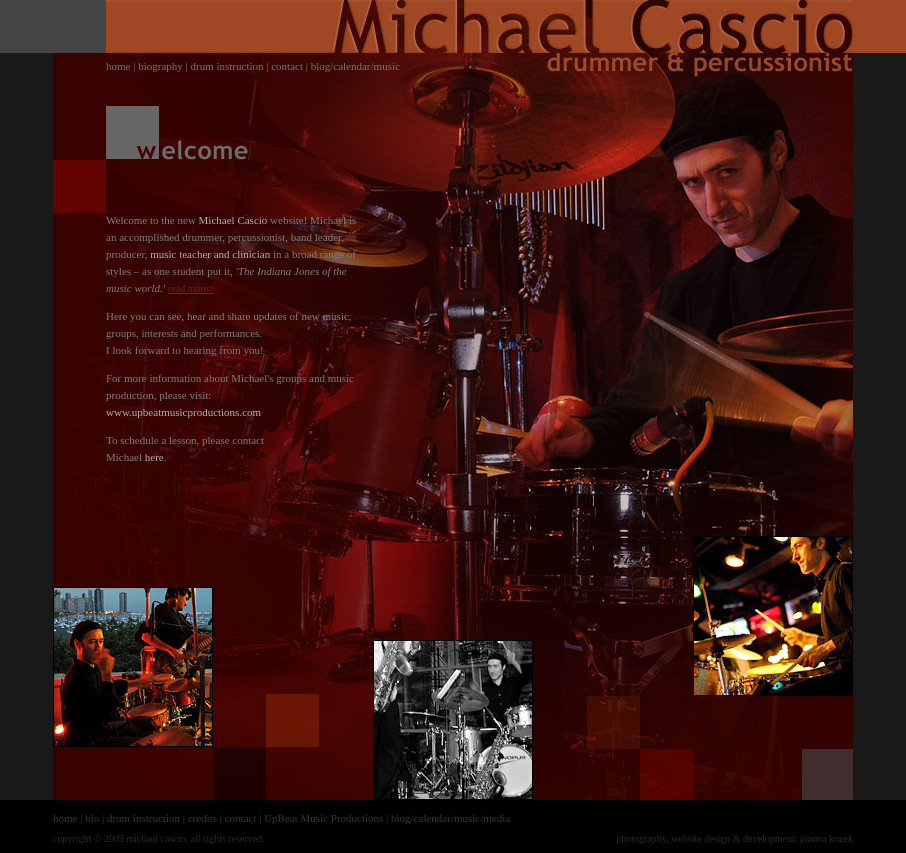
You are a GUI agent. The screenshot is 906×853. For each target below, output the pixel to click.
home (118, 66)
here (154, 457)
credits (202, 818)
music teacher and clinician (210, 254)
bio (92, 818)
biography (160, 66)
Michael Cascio (233, 220)
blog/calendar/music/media (450, 818)
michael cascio (155, 838)
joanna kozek (826, 838)
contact (287, 66)
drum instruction (226, 66)
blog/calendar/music (355, 66)
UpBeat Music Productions (323, 818)
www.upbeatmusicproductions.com (183, 412)
